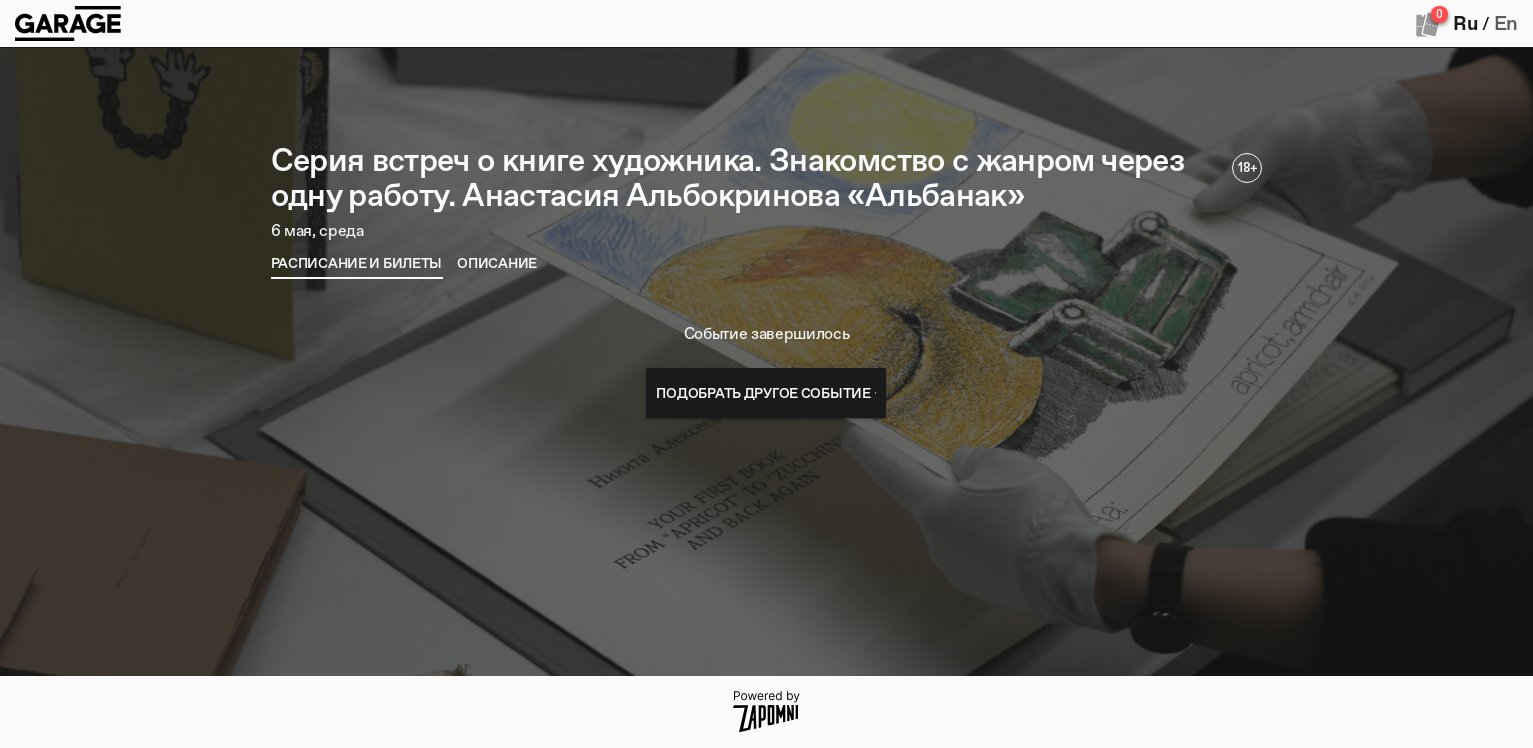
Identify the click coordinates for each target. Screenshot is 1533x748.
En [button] (1506, 23)
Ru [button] (1465, 23)
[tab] (357, 263)
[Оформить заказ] (1428, 24)
